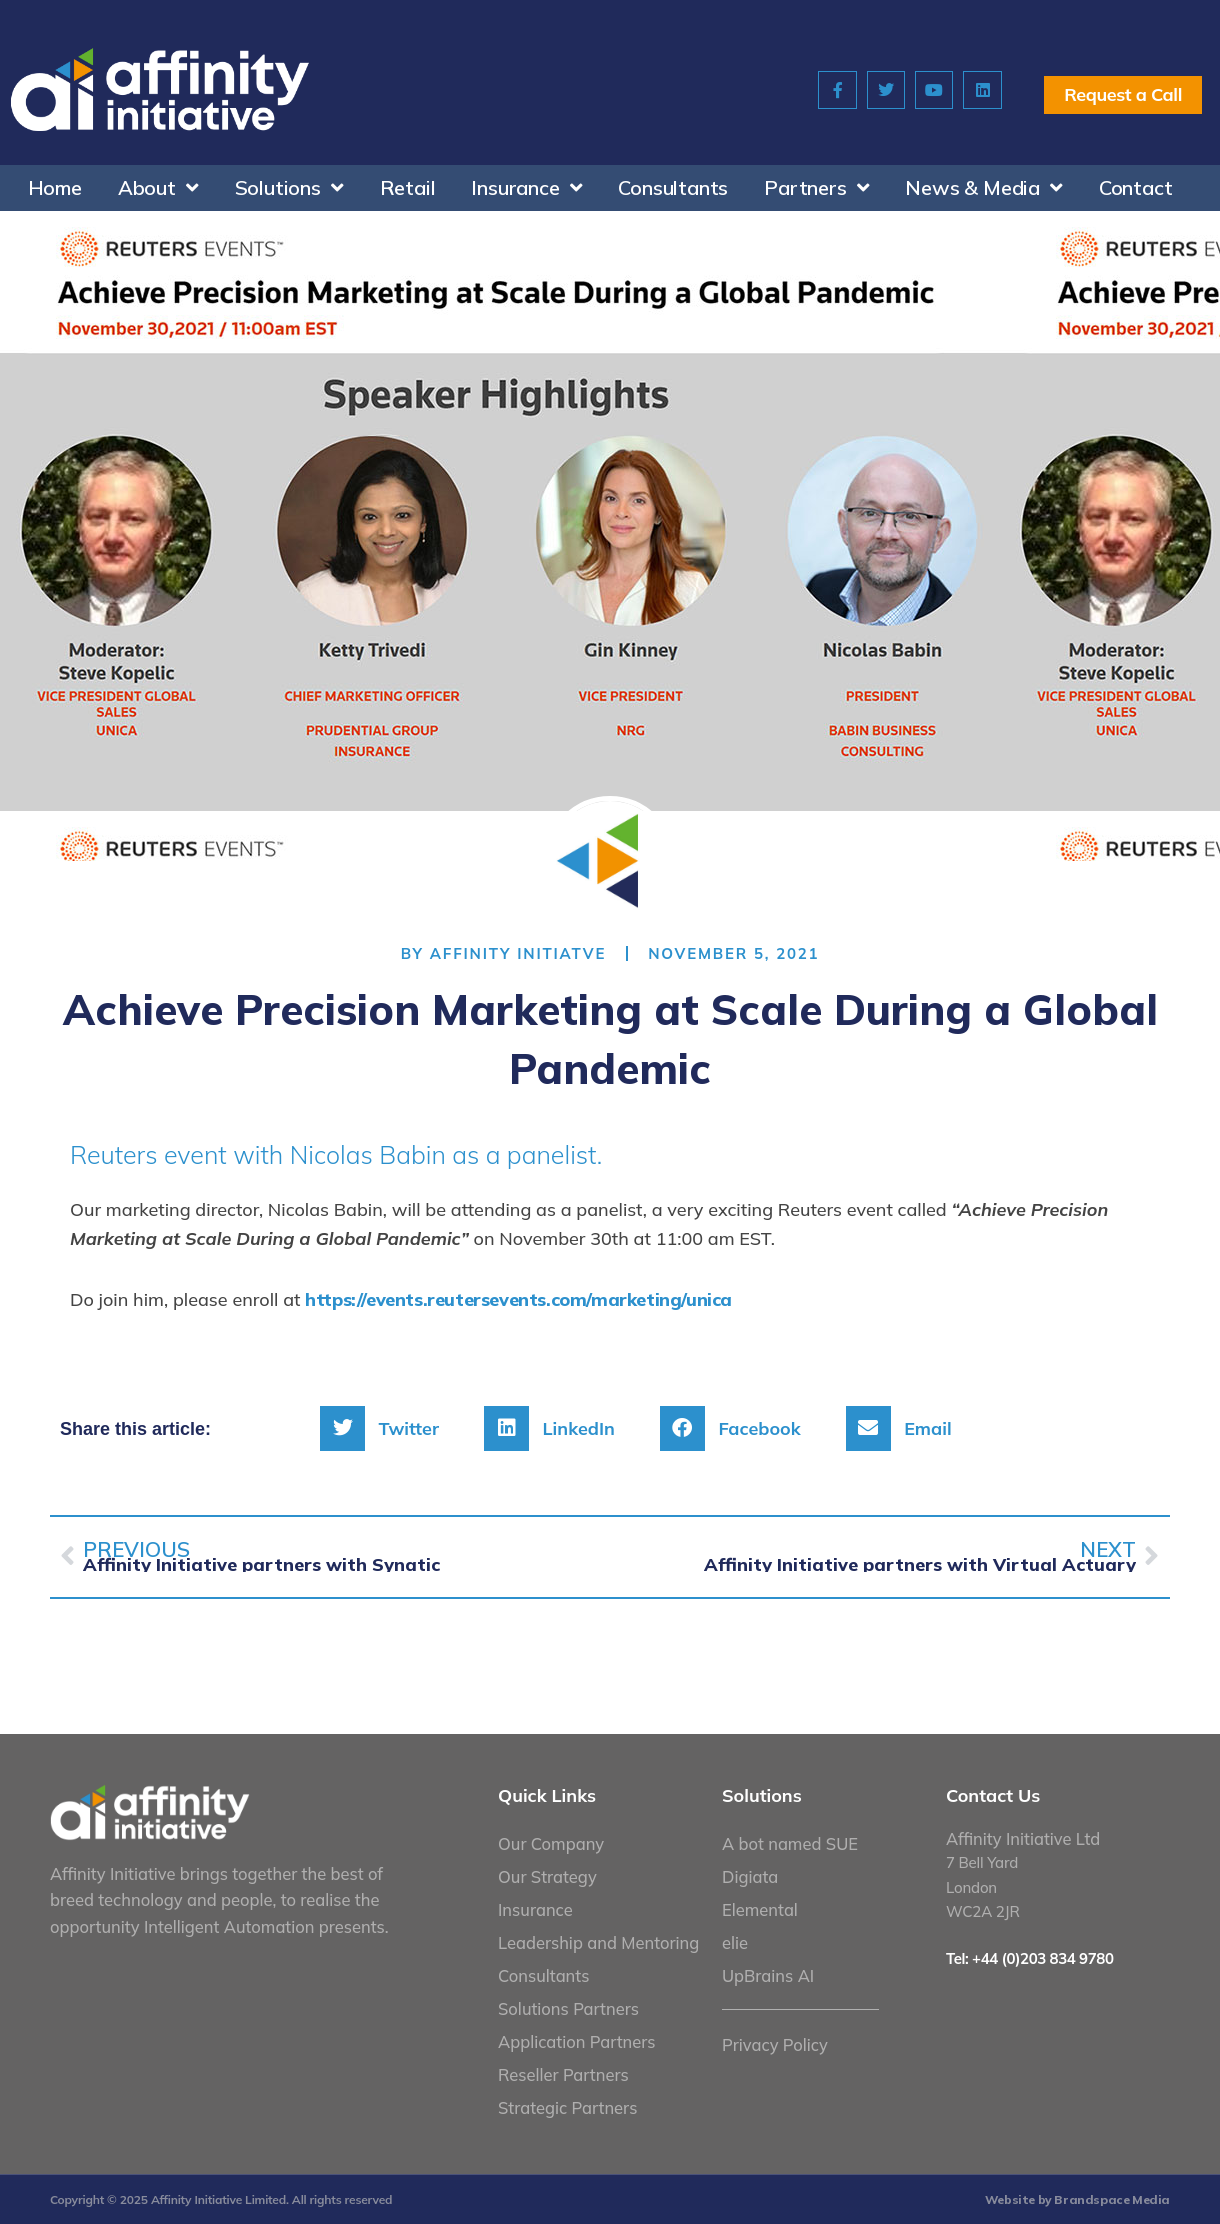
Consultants (673, 187)
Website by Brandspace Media (1077, 2198)
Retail (408, 187)
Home (55, 187)
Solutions (289, 188)
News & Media (983, 188)
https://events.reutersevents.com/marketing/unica (518, 1298)
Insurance (526, 188)
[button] (387, 1427)
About (158, 188)
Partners (816, 188)
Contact (1136, 187)
